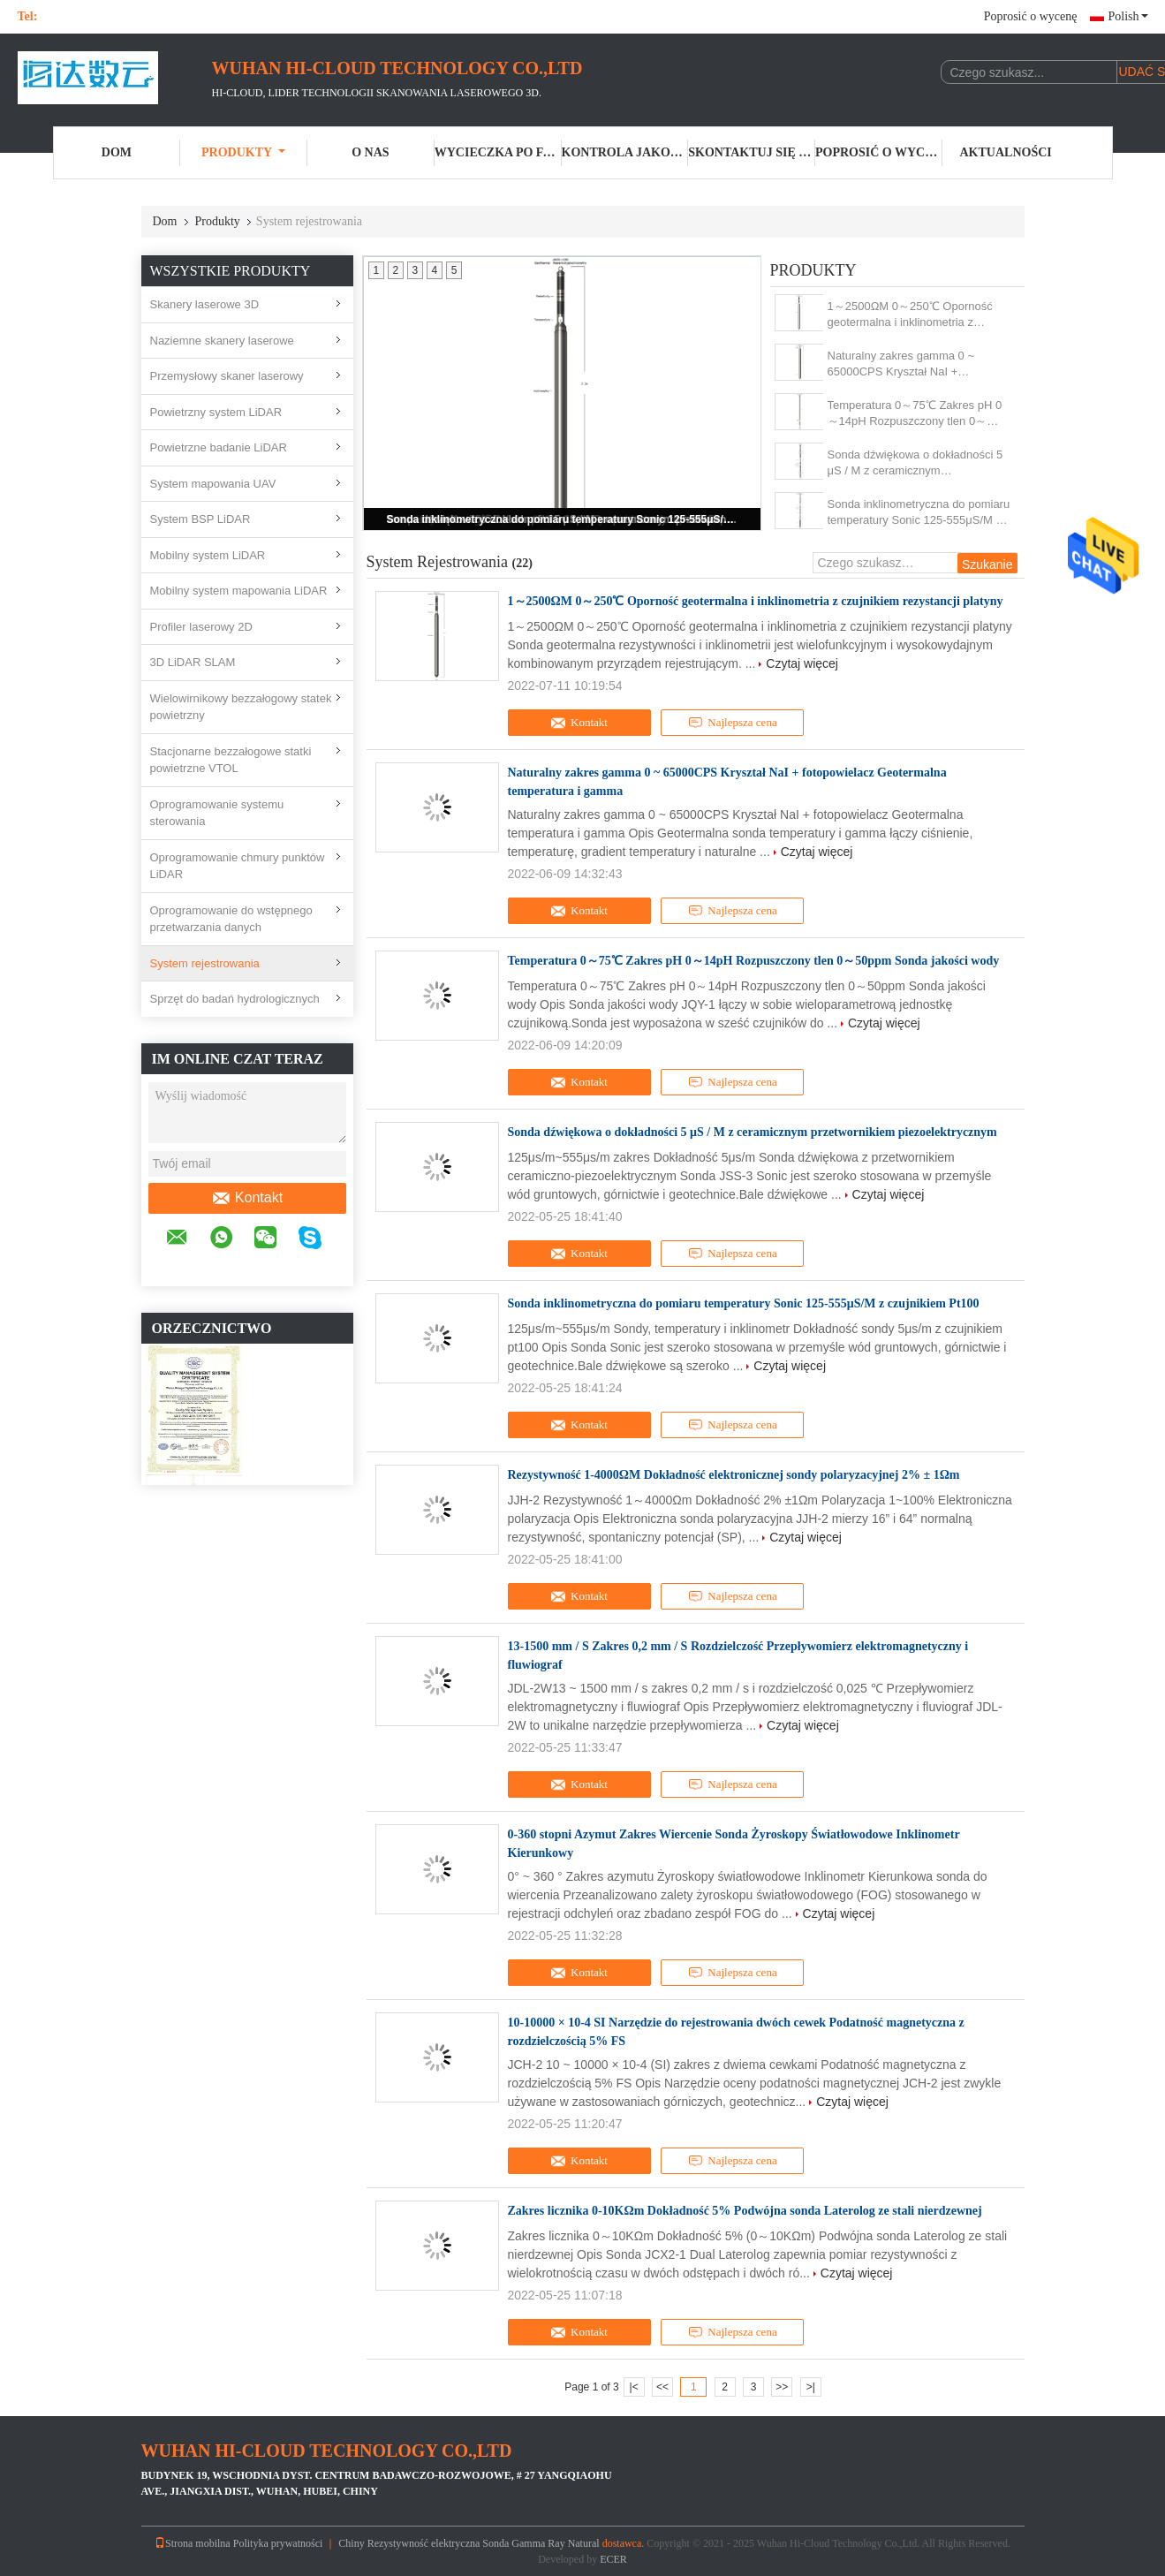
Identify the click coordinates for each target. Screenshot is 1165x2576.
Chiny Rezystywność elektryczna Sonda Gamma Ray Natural (468, 2543)
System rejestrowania (205, 963)
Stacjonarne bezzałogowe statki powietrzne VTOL (231, 760)
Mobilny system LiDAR (208, 555)
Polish (1127, 16)
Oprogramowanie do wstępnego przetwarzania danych (231, 919)
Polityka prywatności (278, 2543)
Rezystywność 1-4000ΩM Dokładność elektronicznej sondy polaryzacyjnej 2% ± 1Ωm (734, 1474)
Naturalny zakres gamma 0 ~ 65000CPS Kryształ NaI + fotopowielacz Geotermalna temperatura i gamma (901, 364)
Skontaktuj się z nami (751, 152)
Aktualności (1006, 152)
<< (662, 2387)
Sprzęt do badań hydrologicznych (235, 998)
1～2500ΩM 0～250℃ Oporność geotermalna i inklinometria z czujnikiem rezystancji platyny (910, 314)
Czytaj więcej (802, 663)
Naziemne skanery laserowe (222, 340)
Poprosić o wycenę (1031, 16)
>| (810, 2387)
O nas (370, 152)
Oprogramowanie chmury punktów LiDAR (237, 866)
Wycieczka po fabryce (498, 152)
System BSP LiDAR (200, 519)
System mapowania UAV (213, 483)
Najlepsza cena (732, 723)
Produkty (243, 152)
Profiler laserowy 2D (201, 626)
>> (781, 2387)
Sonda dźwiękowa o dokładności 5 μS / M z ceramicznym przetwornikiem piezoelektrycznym (915, 463)
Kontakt (247, 1198)
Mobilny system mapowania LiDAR (239, 590)
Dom (117, 152)
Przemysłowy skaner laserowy (227, 376)
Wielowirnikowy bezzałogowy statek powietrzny (241, 707)
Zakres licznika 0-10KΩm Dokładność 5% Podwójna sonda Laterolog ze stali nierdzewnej (745, 2210)
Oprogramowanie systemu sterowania (217, 813)
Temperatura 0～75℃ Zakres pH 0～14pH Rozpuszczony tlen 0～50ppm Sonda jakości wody (915, 413)
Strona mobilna (193, 2543)
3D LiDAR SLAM (193, 662)
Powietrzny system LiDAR (216, 412)
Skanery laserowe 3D (205, 304)
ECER (613, 2559)
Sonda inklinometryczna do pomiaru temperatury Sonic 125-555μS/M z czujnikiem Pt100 (563, 519)
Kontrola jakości (625, 152)
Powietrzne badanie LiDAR (218, 447)
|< (634, 2387)
